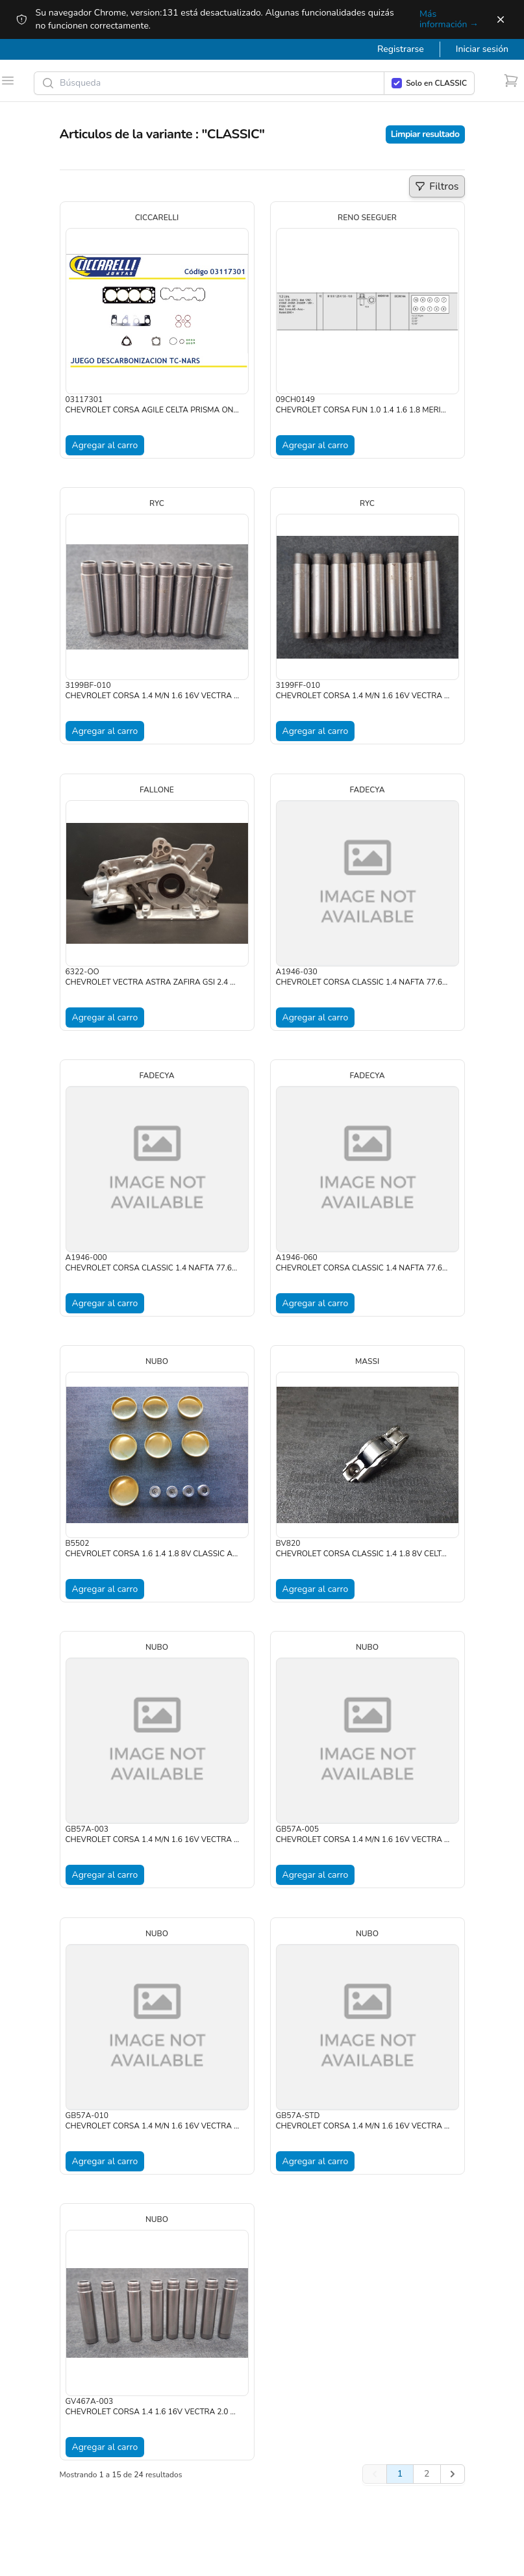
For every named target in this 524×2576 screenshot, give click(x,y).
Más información (449, 19)
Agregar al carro (105, 445)
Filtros (439, 188)
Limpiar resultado (425, 134)
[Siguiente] (452, 2474)
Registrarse (400, 49)
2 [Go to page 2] (426, 2474)
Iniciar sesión (482, 49)
